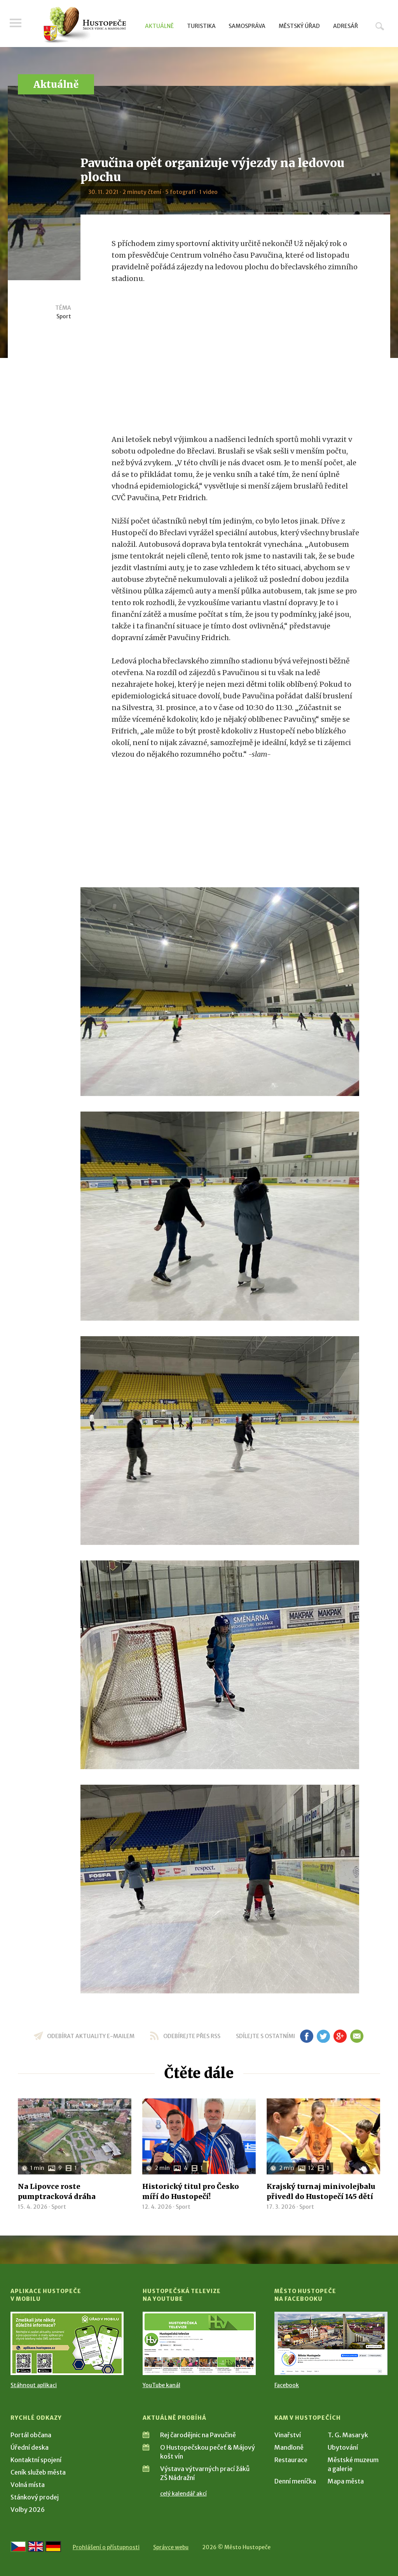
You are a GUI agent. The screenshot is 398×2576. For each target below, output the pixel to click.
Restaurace (290, 2460)
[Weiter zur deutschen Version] (53, 2546)
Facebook (286, 2385)
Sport (63, 316)
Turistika (201, 26)
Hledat (380, 26)
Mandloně (289, 2447)
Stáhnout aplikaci (33, 2385)
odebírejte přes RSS (191, 2036)
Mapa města (346, 2481)
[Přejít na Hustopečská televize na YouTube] (199, 2343)
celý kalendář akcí (183, 2493)
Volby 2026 (27, 2509)
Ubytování (343, 2447)
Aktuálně (159, 26)
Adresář (345, 26)
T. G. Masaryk (348, 2435)
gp (340, 2036)
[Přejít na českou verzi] (18, 2546)
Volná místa (27, 2485)
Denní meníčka (295, 2481)
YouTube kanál (161, 2385)
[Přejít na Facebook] (331, 2343)
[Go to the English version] (36, 2546)
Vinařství (287, 2435)
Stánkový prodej (34, 2497)
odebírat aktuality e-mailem (90, 2036)
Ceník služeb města (38, 2472)
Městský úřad (299, 26)
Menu (16, 24)
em (357, 2036)
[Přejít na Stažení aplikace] (67, 2343)
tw (323, 2036)
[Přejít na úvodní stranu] (84, 25)
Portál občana (30, 2435)
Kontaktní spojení (35, 2460)
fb (307, 2036)
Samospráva (247, 26)
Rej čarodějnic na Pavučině (198, 2435)
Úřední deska (29, 2447)
